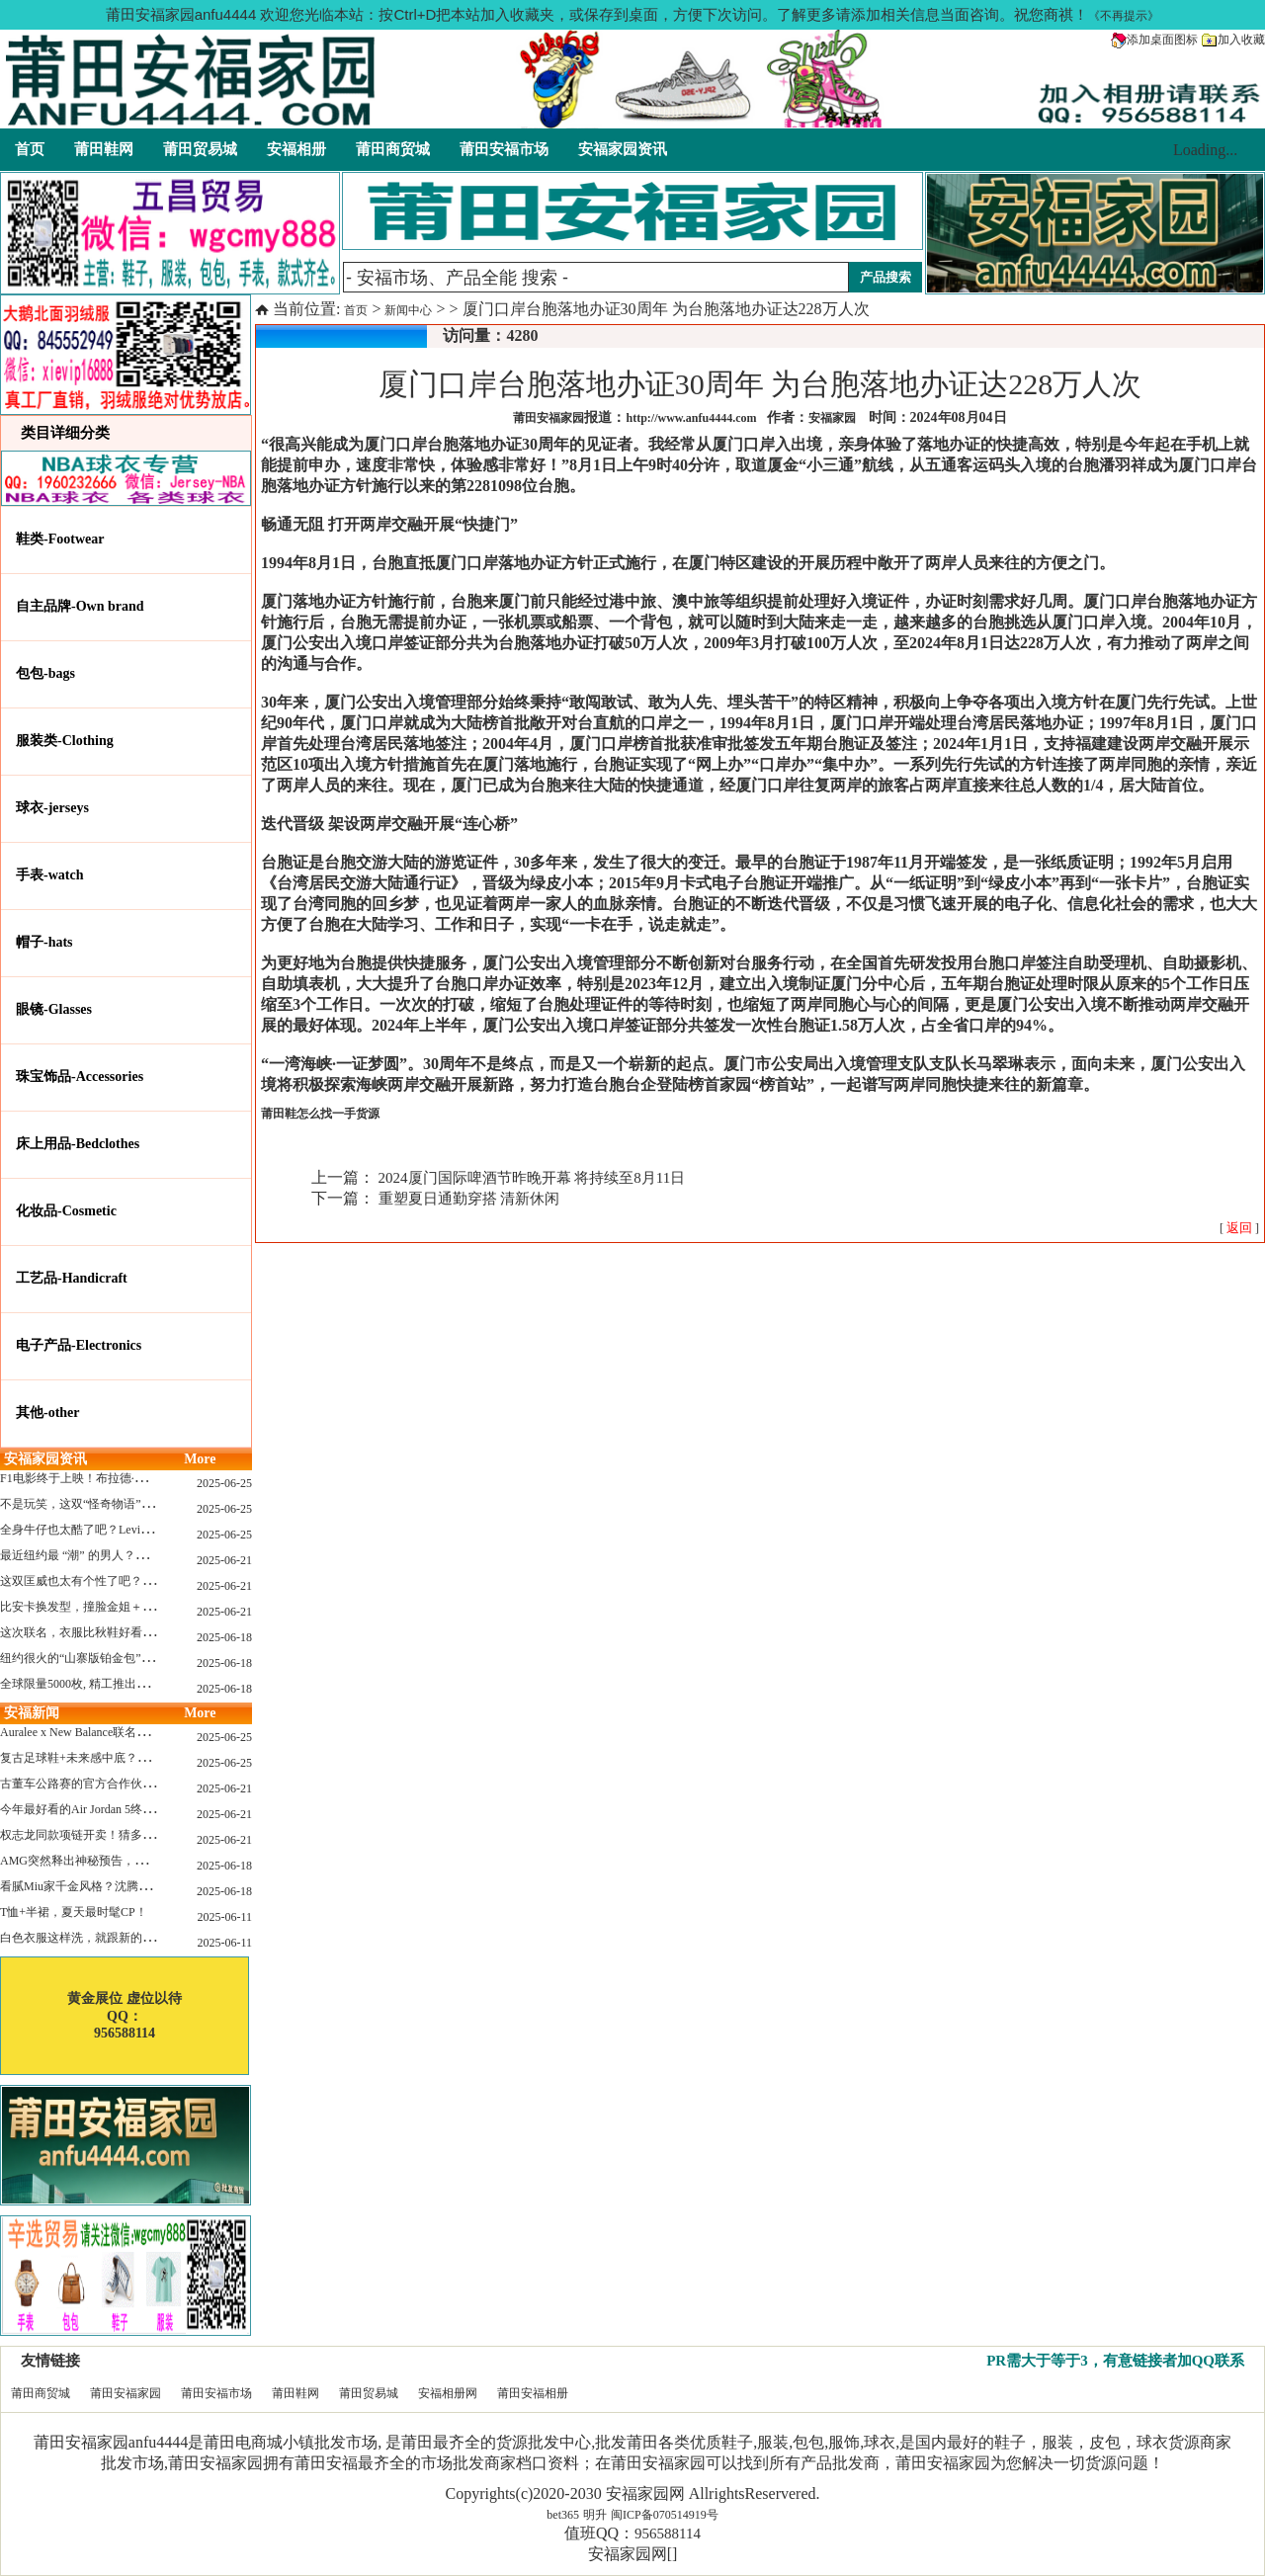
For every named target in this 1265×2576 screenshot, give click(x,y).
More (199, 1459)
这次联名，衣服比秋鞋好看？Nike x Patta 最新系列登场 (143, 1632)
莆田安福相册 (532, 2393)
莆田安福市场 (504, 149)
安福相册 (296, 149)
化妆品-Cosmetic (66, 1211)
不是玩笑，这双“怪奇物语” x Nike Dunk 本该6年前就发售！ (154, 1504)
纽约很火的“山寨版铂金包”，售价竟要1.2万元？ (125, 1658)
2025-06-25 (224, 1483)
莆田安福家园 (125, 2393)
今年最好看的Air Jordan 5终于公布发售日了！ (118, 1809)
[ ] (1239, 1228)
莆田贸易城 (200, 149)
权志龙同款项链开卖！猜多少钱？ (89, 1835)
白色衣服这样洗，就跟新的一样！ (89, 1938)
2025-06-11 (224, 1917)
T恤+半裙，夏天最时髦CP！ (73, 1912)
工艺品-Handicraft (71, 1278)
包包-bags (45, 673)
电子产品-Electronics (78, 1345)
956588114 (667, 2533)
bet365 (563, 2515)
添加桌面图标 (1154, 39)
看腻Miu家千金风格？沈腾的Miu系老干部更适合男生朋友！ (156, 1886)
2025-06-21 (224, 1560)
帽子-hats (44, 942)
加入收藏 (1233, 39)
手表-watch (49, 875)
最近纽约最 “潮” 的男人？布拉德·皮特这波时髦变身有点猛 (152, 1555)
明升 (595, 2515)
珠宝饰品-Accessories (79, 1076)
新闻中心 (408, 310)
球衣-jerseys (52, 807)
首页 (29, 149)
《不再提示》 (1123, 16)
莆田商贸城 (393, 149)
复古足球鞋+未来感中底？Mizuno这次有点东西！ (128, 1758)
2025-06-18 (224, 1637)
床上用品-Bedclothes (77, 1143)
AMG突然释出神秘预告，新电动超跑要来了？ (120, 1861)
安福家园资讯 (622, 149)
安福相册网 (447, 2393)
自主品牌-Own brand (80, 606)
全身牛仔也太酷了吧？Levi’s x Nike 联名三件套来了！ (140, 1530)
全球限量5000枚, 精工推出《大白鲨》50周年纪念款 (133, 1684)
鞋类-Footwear (60, 539)
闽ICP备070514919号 (664, 2515)
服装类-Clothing (65, 740)
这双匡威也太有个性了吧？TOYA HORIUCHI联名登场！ (147, 1581)
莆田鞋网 (103, 149)
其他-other (48, 1412)
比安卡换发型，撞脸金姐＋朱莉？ (89, 1607)
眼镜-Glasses (54, 1009)
